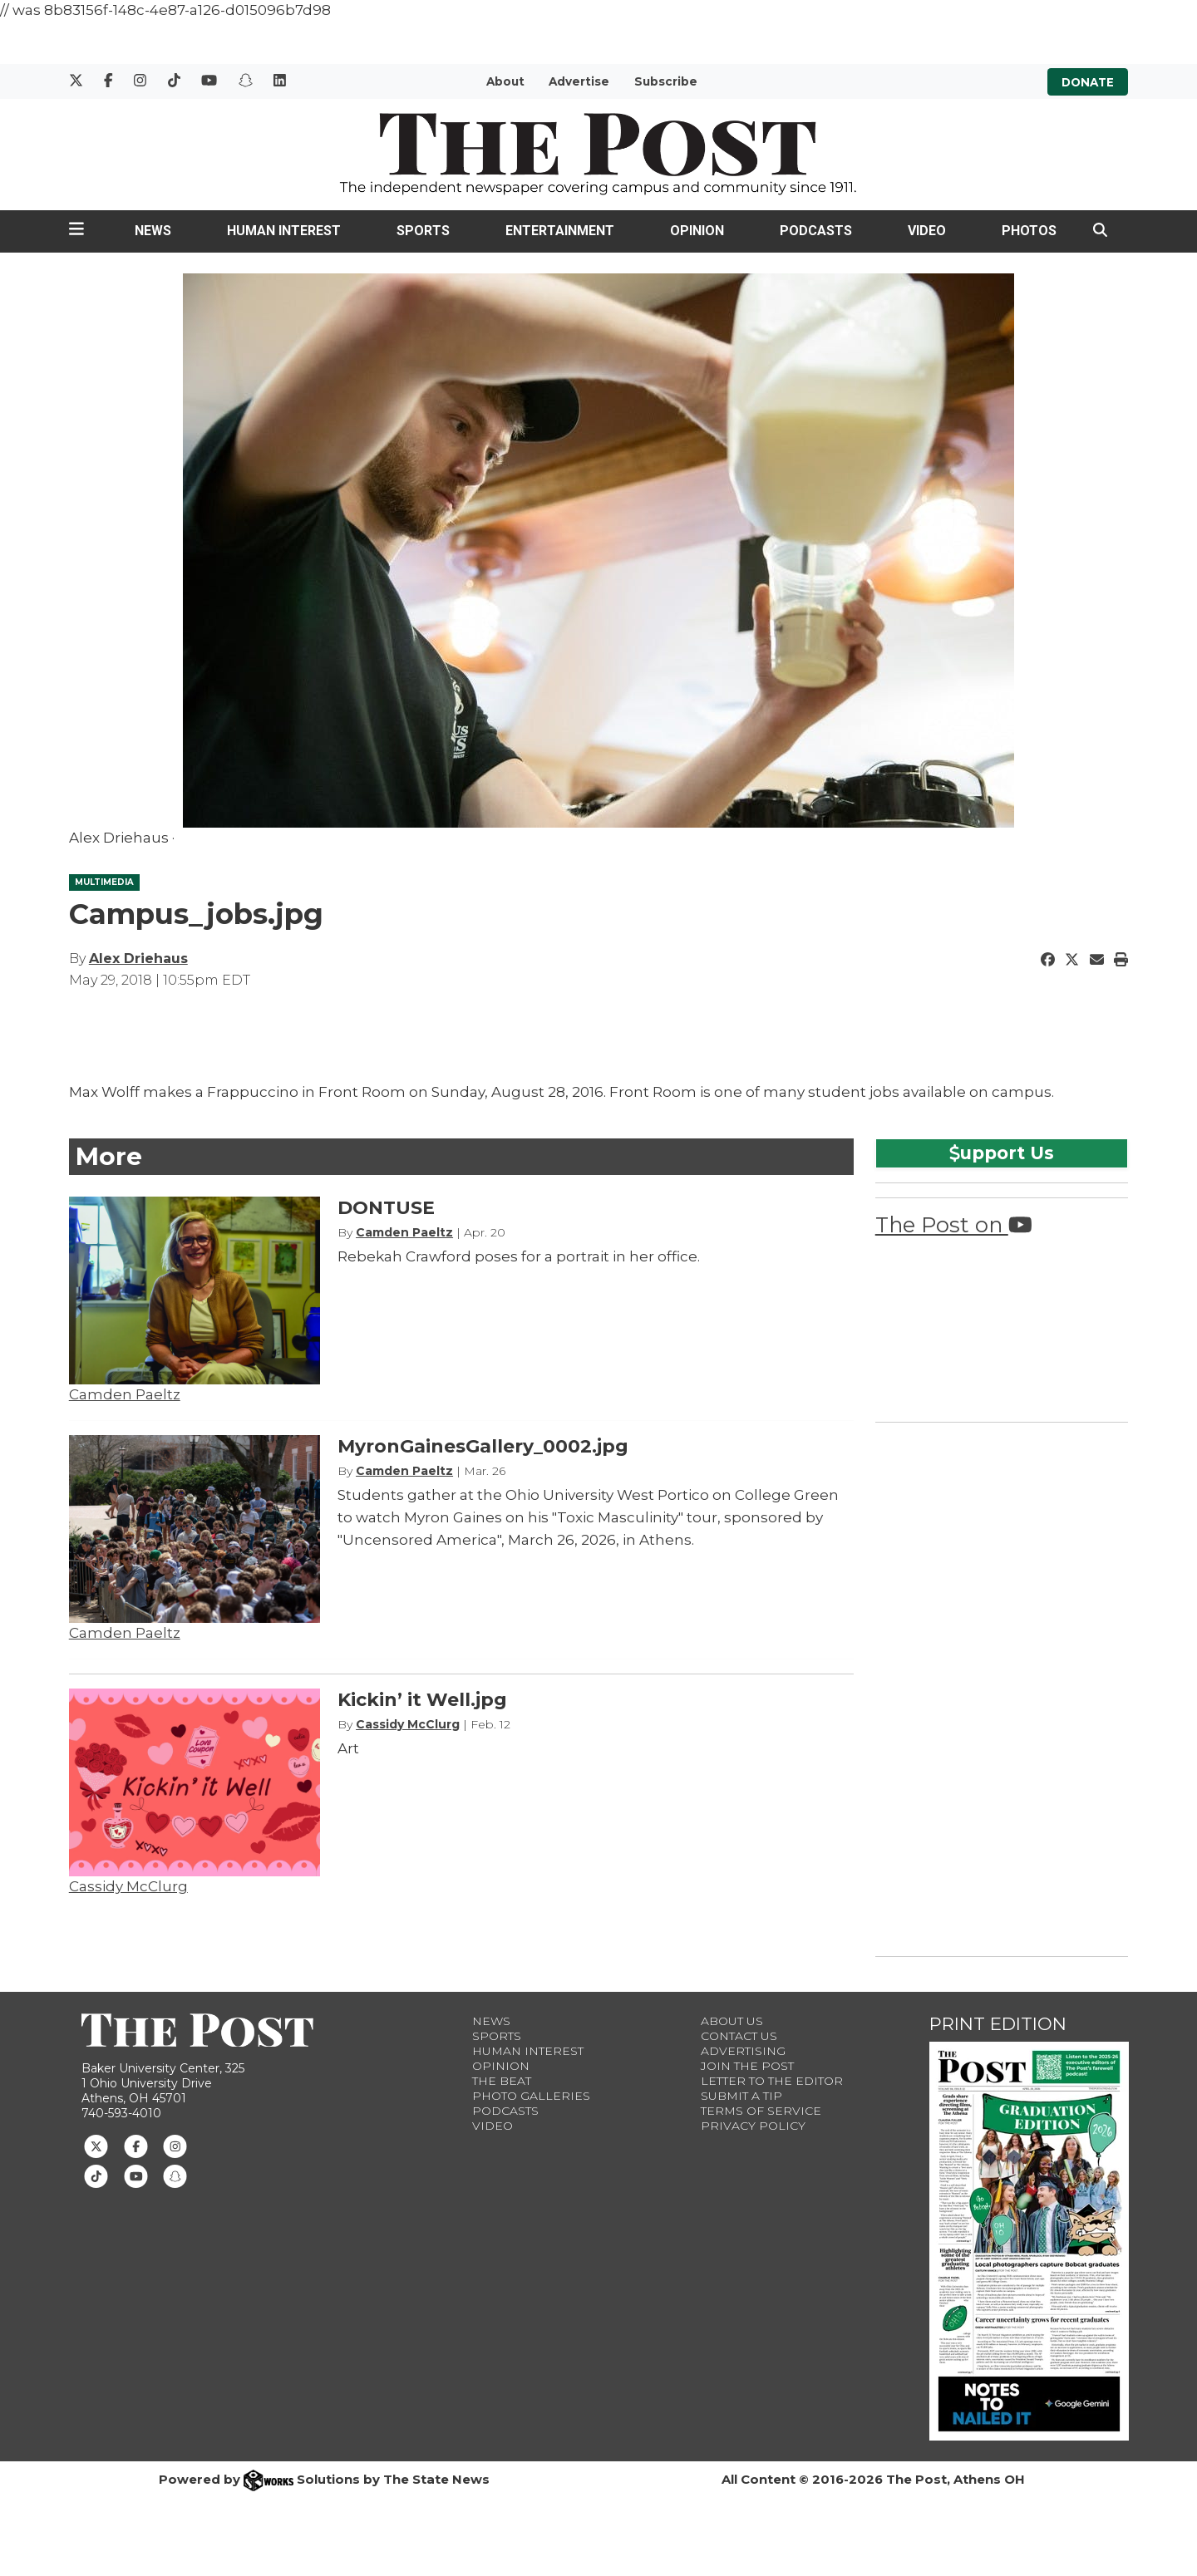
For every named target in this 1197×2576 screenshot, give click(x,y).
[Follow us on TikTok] (96, 2175)
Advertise (579, 81)
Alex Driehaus (138, 958)
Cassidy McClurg (128, 1886)
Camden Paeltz (124, 1394)
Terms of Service (761, 2110)
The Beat (501, 2080)
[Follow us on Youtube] (135, 2175)
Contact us (739, 2035)
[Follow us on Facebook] (135, 2144)
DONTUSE (386, 1208)
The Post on (953, 1224)
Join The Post (747, 2065)
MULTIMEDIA (104, 882)
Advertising (743, 2050)
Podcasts (816, 230)
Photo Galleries (531, 2095)
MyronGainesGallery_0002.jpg (482, 1446)
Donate (1088, 81)
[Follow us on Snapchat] (175, 2175)
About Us (732, 2020)
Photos (1029, 230)
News (153, 230)
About (505, 81)
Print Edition (997, 2023)
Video (927, 230)
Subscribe (665, 81)
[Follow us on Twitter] (96, 2144)
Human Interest (284, 230)
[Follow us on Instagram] (175, 2144)
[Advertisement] (1000, 1686)
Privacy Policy (753, 2125)
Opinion (697, 230)
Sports (423, 230)
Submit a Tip (741, 2095)
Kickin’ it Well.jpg (422, 1700)
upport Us (1001, 1152)
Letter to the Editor (772, 2080)
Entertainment (559, 230)
